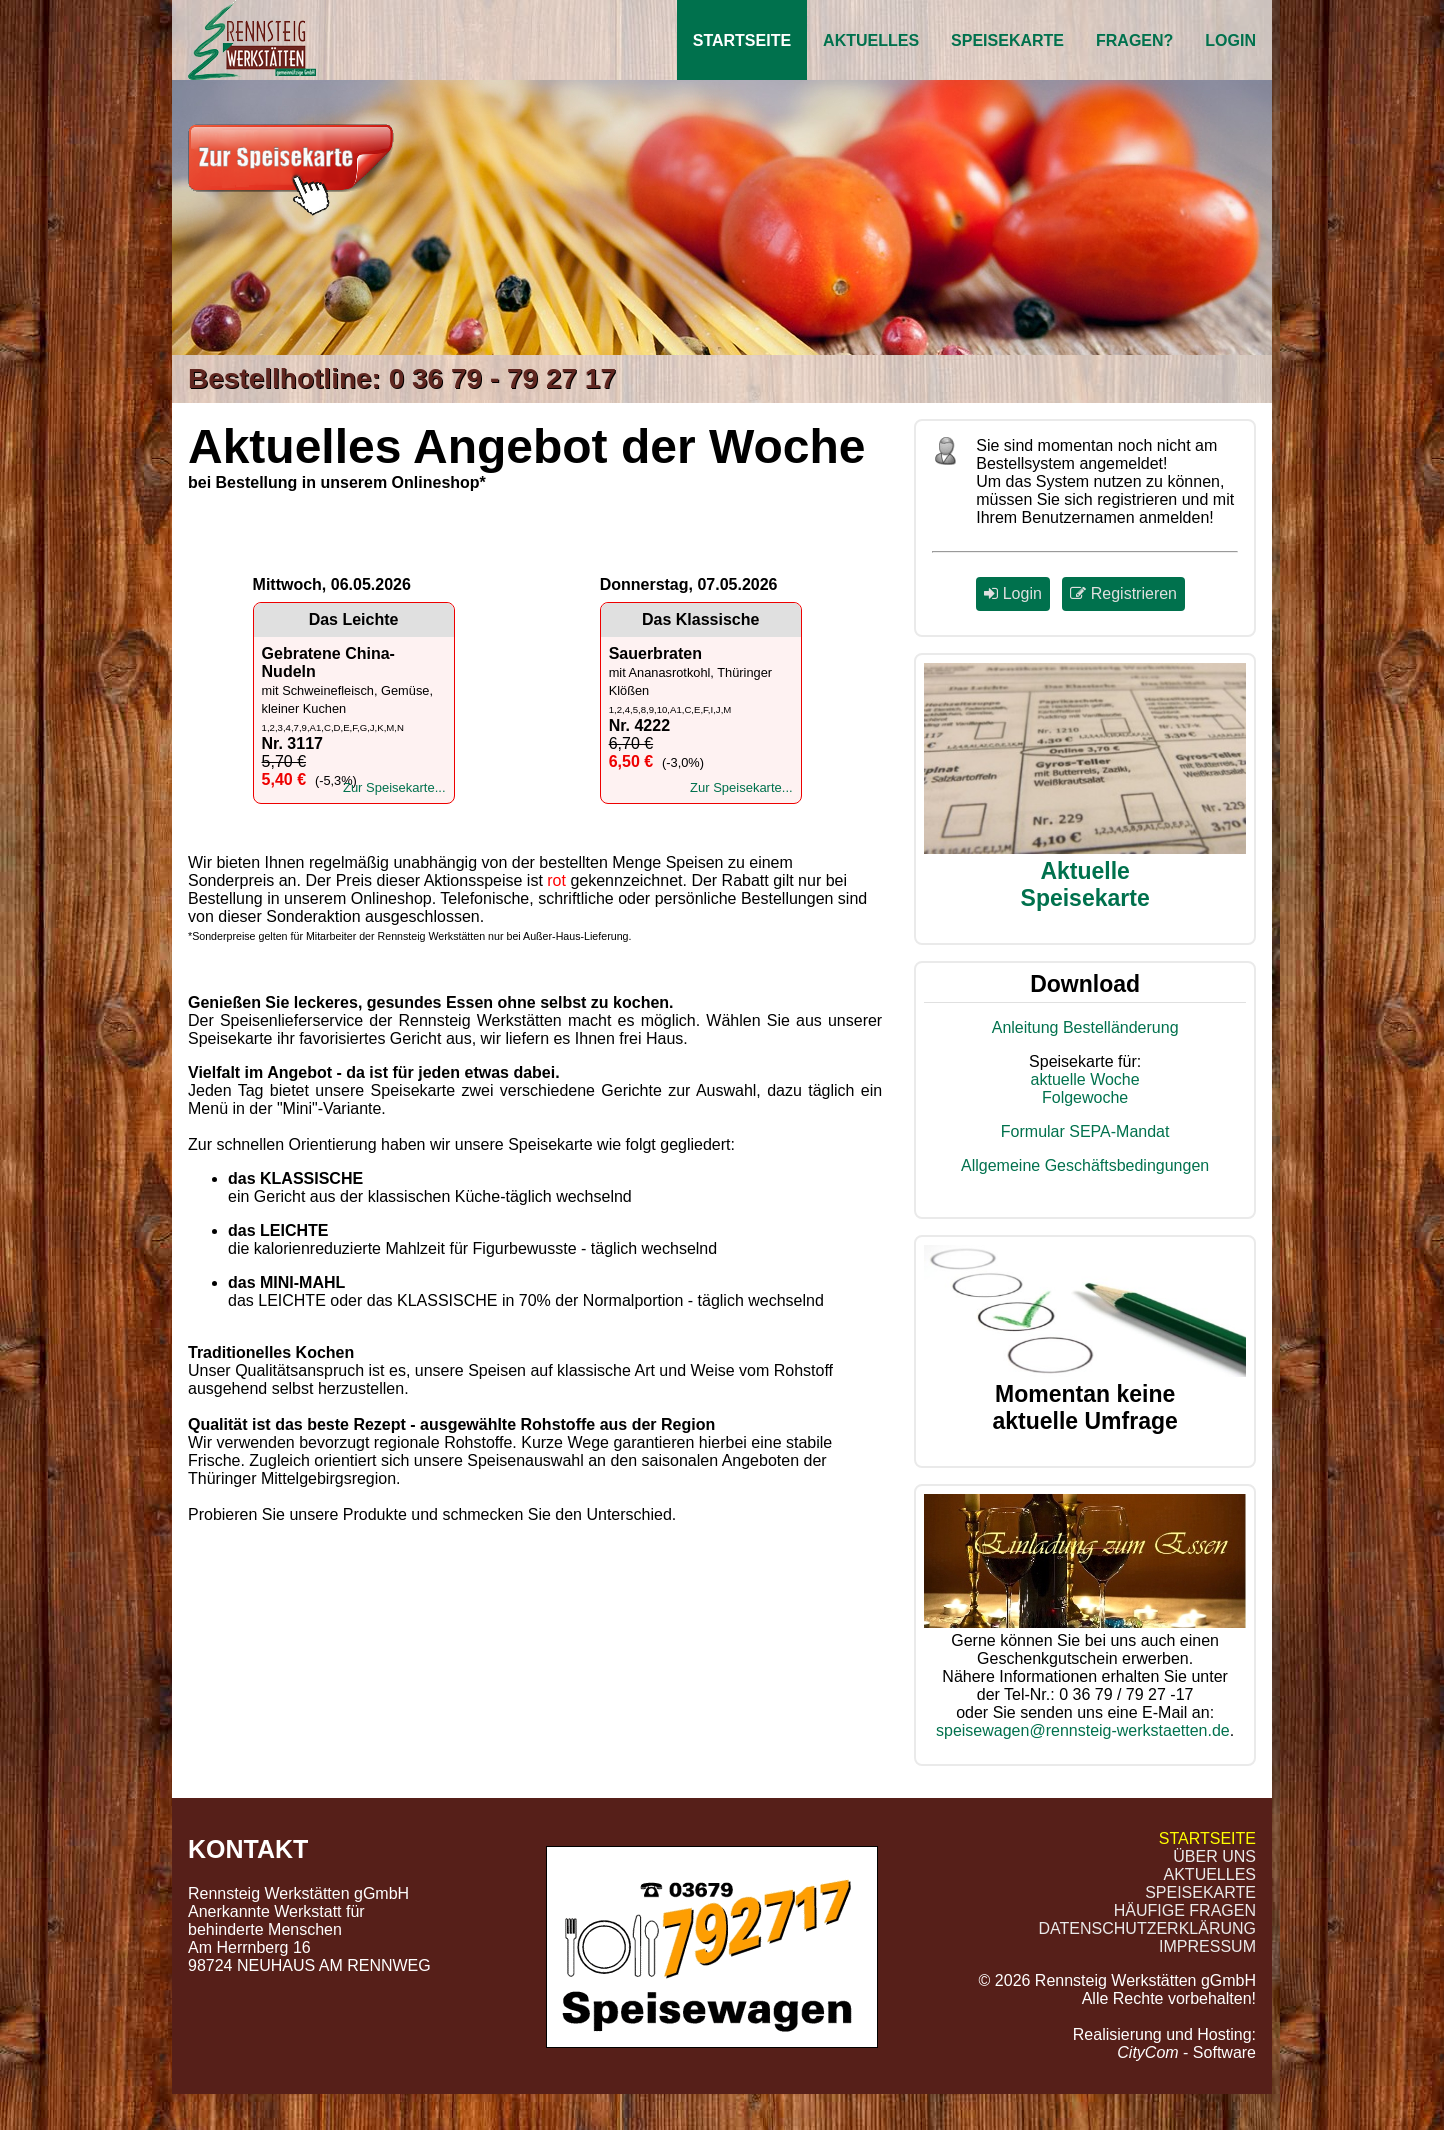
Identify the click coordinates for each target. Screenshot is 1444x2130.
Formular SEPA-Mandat (1085, 1131)
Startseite (742, 40)
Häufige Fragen (1185, 1910)
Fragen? (1134, 40)
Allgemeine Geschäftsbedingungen (1085, 1165)
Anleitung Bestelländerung (1085, 1027)
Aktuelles (871, 40)
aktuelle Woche (1085, 1079)
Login (1230, 40)
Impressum (1207, 1946)
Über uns (1214, 1856)
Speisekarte (1007, 40)
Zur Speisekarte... (394, 787)
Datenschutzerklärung (1148, 1928)
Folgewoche (1085, 1097)
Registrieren (1123, 593)
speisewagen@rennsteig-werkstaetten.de (1083, 1730)
